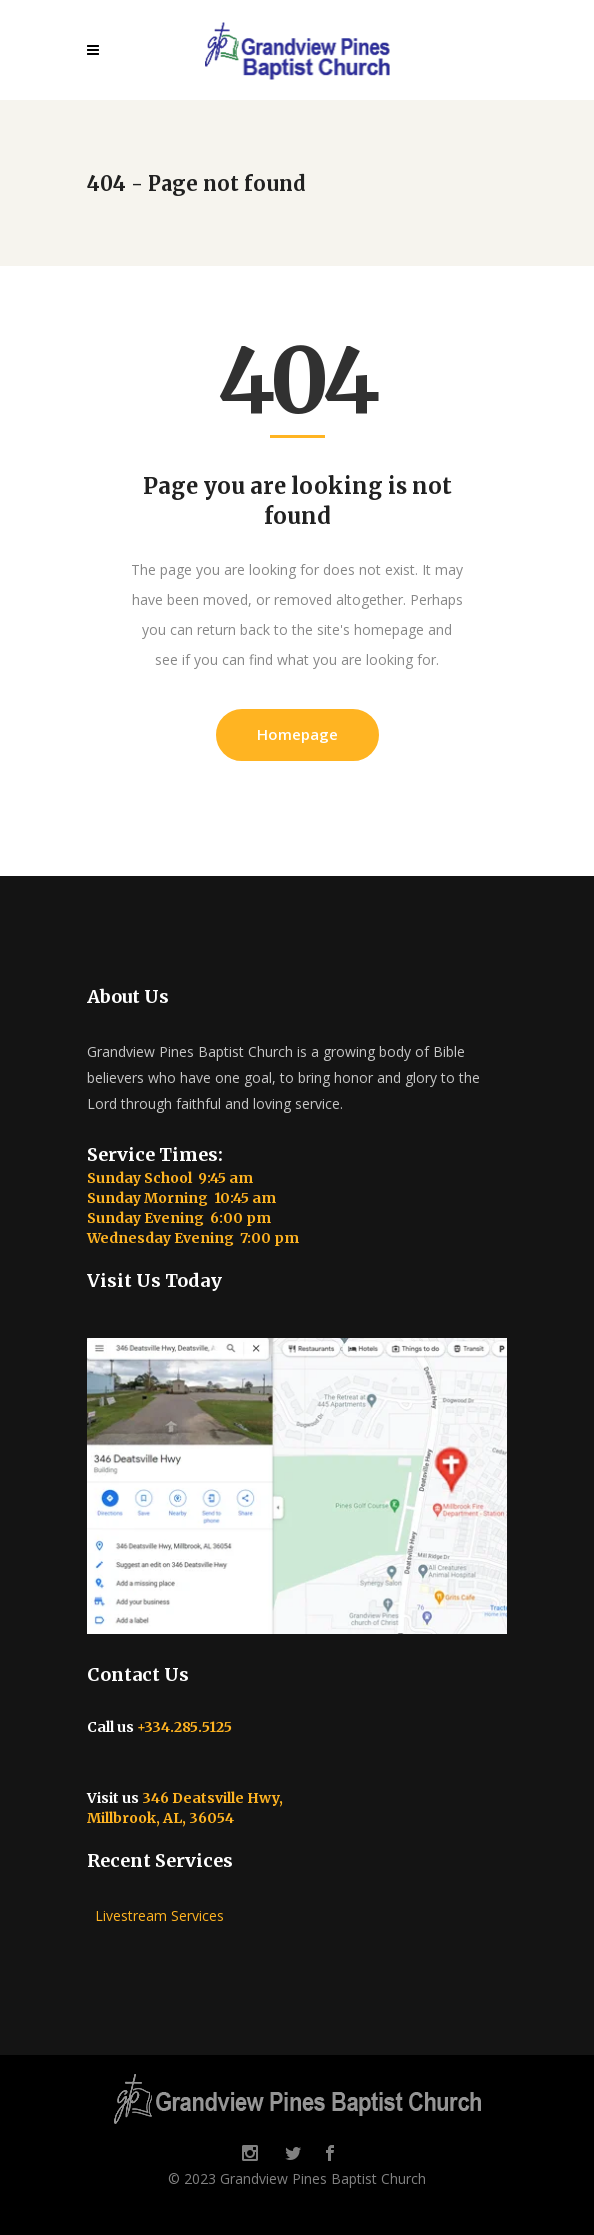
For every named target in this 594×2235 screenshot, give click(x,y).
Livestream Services (155, 1915)
